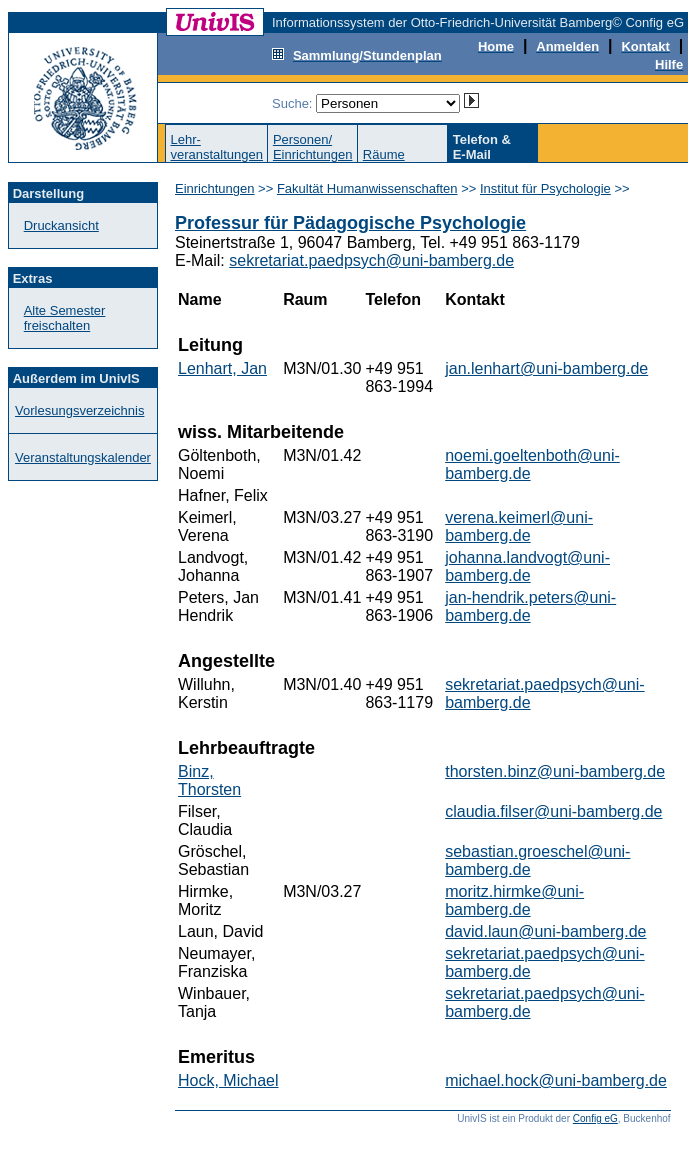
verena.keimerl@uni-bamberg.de (519, 526)
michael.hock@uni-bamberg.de (556, 1080)
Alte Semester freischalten (65, 318)
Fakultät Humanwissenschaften (367, 188)
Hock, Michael (228, 1080)
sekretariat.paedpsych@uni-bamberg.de (371, 260)
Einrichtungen (215, 188)
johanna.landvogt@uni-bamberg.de (527, 566)
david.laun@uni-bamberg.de (545, 931)
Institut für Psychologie (545, 188)
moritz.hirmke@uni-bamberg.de (514, 900)
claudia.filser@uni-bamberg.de (553, 811)
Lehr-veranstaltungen (216, 147)
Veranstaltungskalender (83, 457)
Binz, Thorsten (209, 780)
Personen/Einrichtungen (313, 147)
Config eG (595, 1118)
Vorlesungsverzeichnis (79, 410)
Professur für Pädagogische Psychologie (350, 223)
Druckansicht (61, 225)
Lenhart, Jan (222, 368)
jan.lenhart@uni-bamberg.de (546, 368)
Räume (384, 154)
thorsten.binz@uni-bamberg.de (555, 771)
